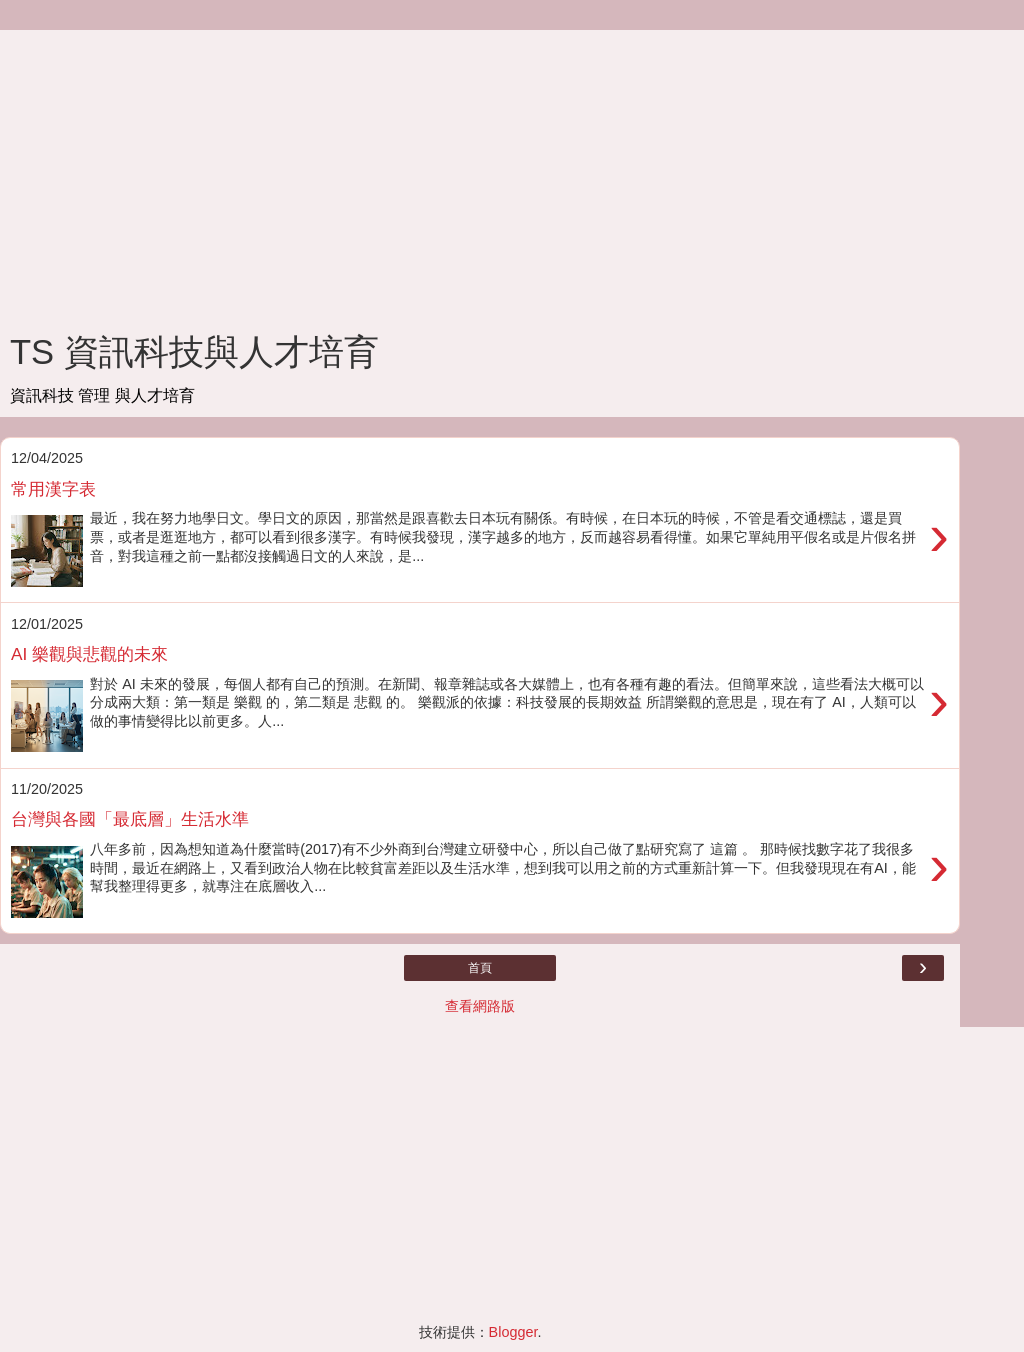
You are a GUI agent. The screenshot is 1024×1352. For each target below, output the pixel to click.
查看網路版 (480, 1006)
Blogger (513, 1332)
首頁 (480, 968)
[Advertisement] (480, 170)
